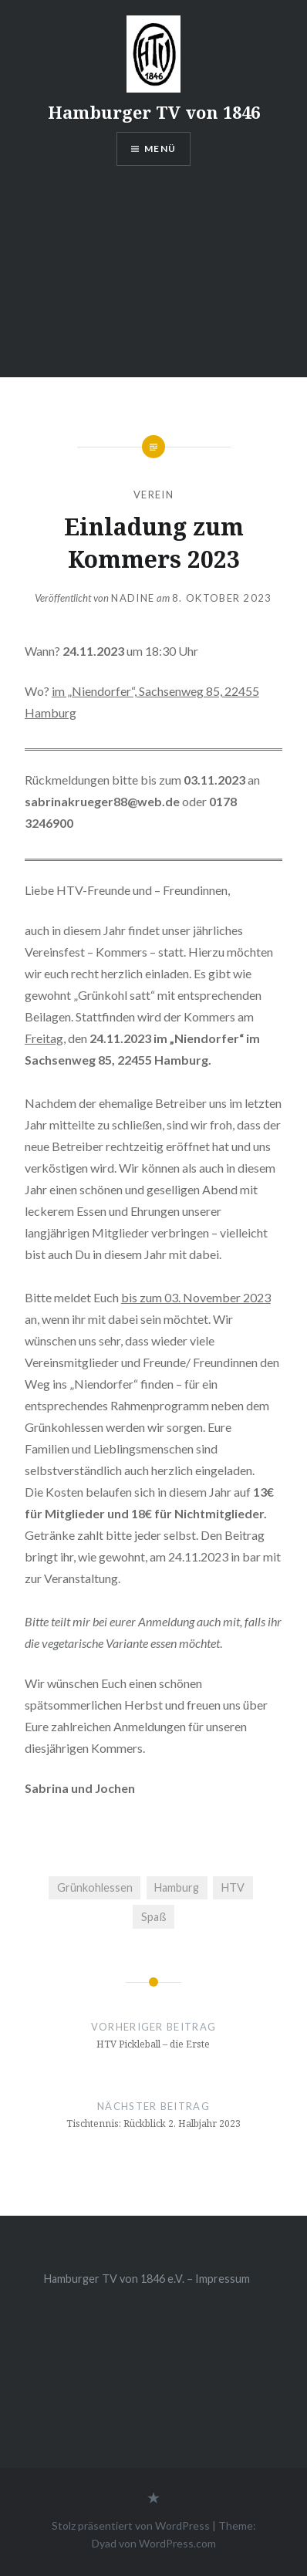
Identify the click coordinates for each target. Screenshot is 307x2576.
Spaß (154, 1916)
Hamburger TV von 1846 (154, 111)
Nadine (132, 598)
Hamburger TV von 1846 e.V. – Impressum (147, 2278)
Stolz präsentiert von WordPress (131, 2525)
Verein (153, 494)
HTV (233, 1887)
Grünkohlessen (95, 1887)
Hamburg (176, 1887)
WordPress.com (177, 2543)
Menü (160, 148)
